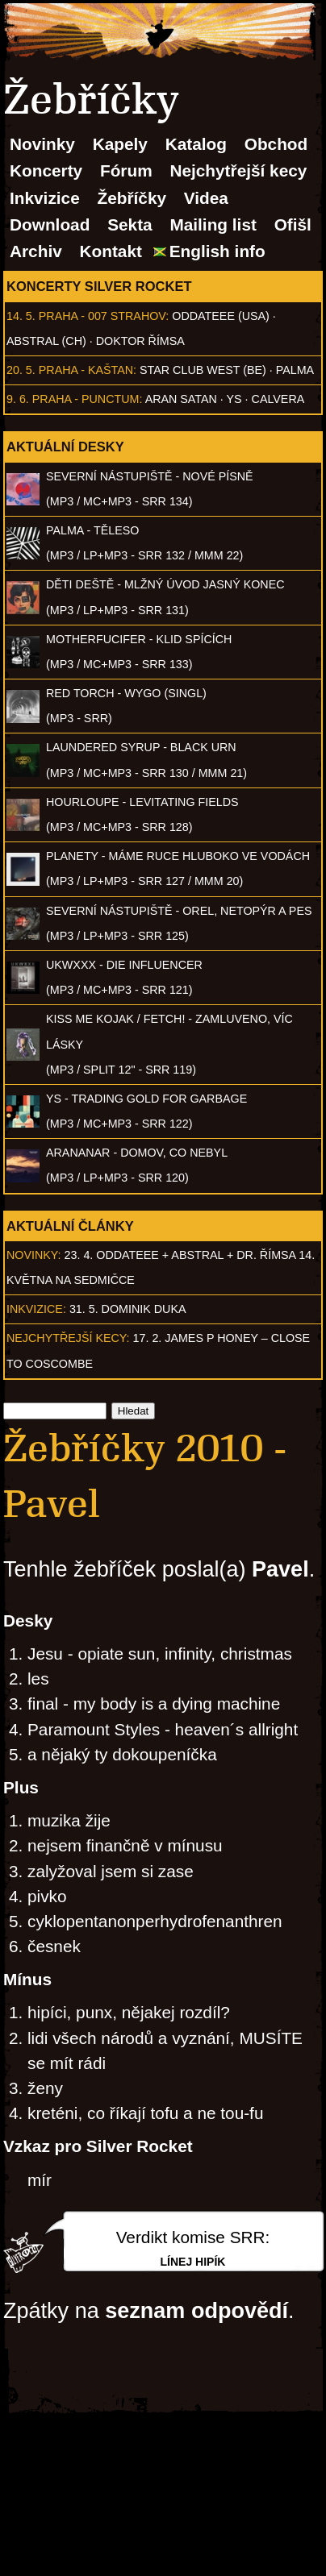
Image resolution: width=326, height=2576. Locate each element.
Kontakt (111, 251)
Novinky (42, 144)
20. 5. (21, 370)
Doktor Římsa (140, 340)
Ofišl (292, 224)
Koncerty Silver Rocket (99, 286)
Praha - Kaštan (86, 370)
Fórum (126, 170)
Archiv (36, 251)
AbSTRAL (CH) (46, 340)
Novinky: (33, 1255)
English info (217, 251)
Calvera (278, 399)
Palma (295, 370)
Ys (234, 399)
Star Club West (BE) (203, 370)
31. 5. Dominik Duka (127, 1309)
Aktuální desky (65, 446)
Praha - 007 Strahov (102, 316)
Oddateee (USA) (220, 316)
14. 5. (21, 316)
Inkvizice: (36, 1309)
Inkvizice (45, 198)
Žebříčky (131, 198)
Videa (206, 198)
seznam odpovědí (196, 2311)
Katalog (196, 144)
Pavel (280, 1569)
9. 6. (17, 399)
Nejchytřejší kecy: (68, 1338)
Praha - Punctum (86, 399)
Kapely (120, 144)
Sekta (130, 224)
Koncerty (46, 170)
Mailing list (212, 224)
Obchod (276, 144)
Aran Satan (181, 399)
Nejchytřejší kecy (238, 170)
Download (50, 224)
